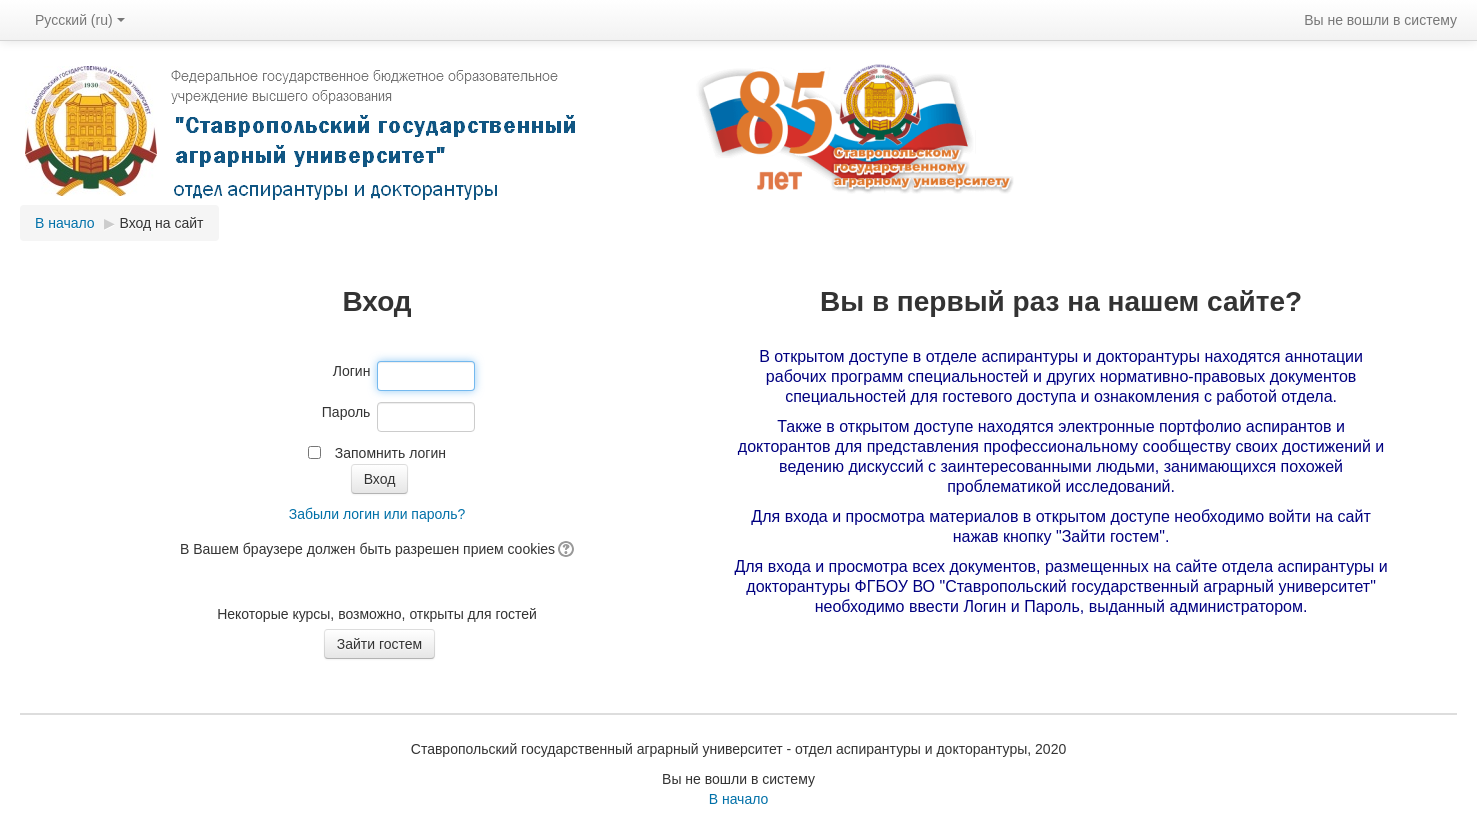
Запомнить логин (390, 453)
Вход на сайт (162, 223)
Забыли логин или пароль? (377, 514)
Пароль (346, 412)
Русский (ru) (80, 20)
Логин (352, 371)
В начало (65, 223)
